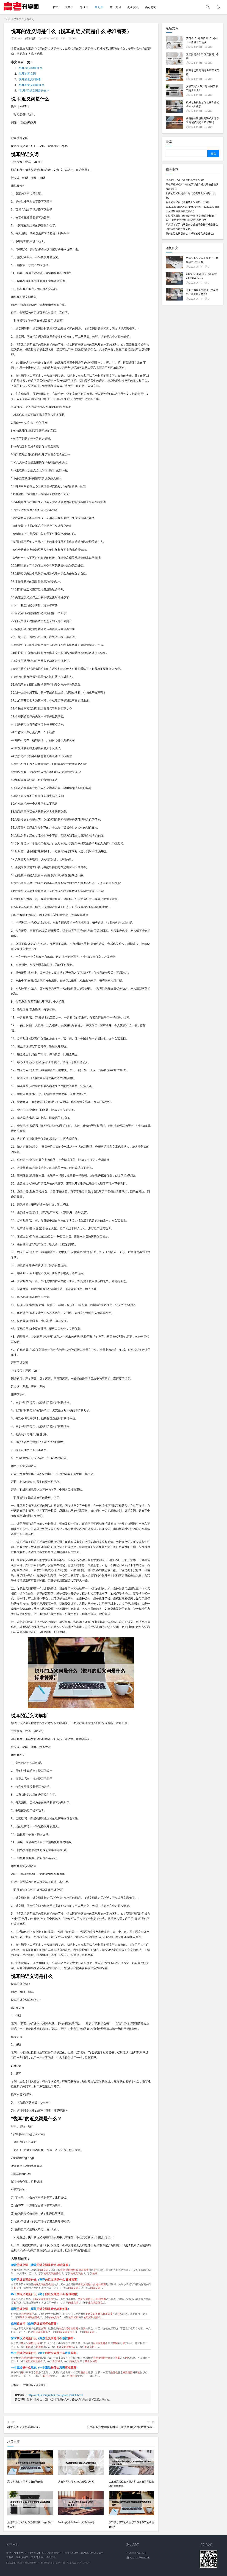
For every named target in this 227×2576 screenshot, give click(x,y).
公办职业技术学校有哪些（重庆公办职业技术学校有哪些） (124, 2427)
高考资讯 (133, 7)
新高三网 (60, 2562)
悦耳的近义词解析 (30, 79)
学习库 (99, 7)
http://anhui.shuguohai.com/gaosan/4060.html (55, 2395)
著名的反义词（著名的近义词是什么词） (188, 202)
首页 (56, 7)
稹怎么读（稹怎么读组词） (24, 2427)
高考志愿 (150, 7)
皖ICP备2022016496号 (78, 2562)
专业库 (84, 7)
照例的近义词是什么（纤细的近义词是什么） (190, 233)
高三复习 (115, 7)
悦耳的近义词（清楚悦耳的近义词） (185, 180)
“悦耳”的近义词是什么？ (34, 90)
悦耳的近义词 (27, 73)
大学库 (69, 7)
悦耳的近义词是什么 (31, 85)
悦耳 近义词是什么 (30, 68)
